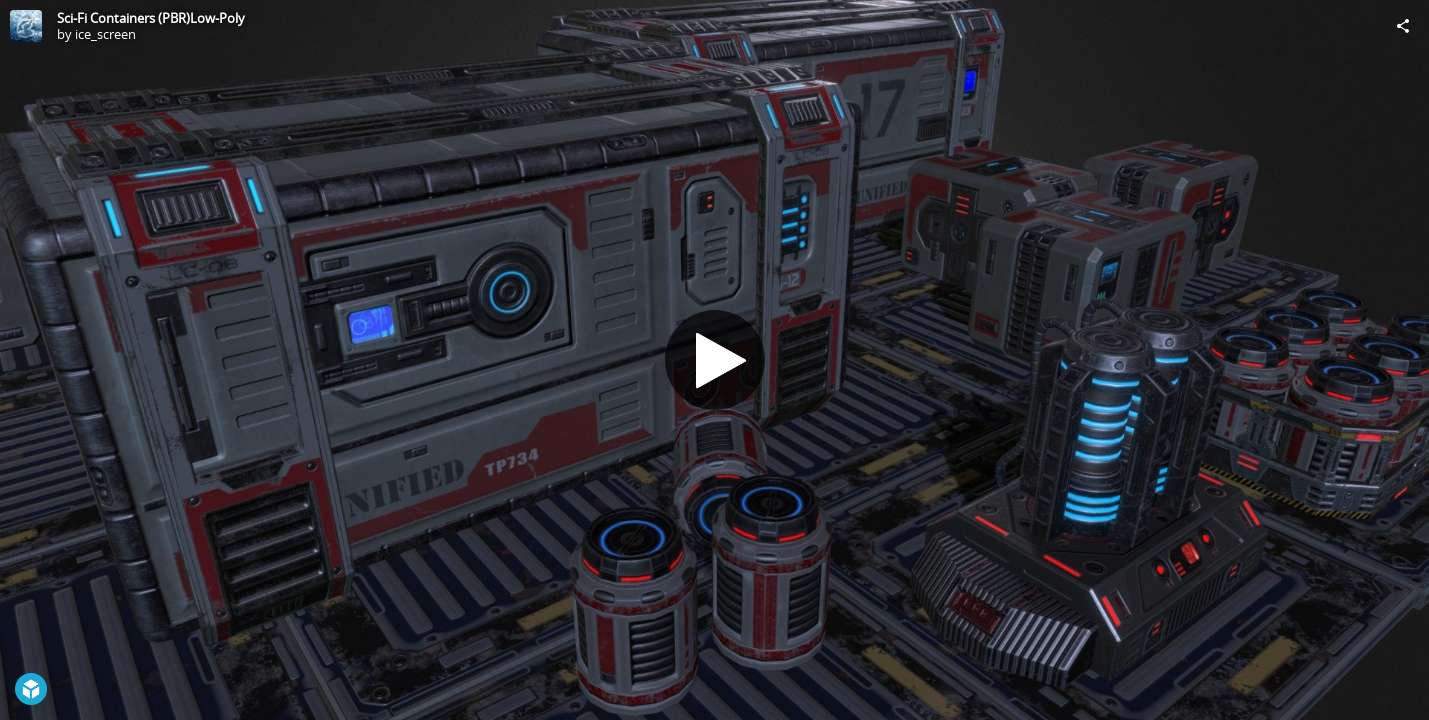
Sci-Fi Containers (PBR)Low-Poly (151, 18)
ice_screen (105, 34)
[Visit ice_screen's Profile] (26, 26)
